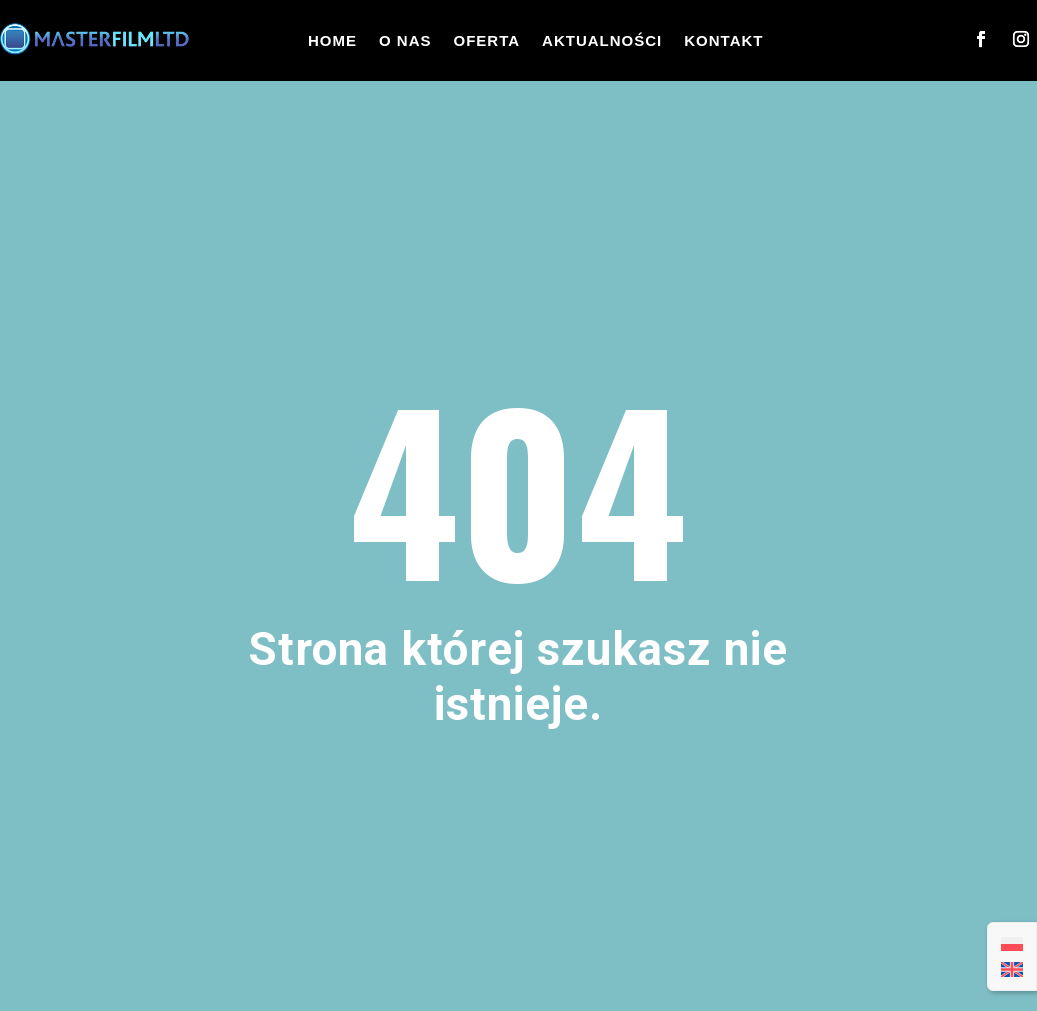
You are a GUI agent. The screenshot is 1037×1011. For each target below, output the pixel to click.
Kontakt (723, 40)
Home (332, 40)
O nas (405, 40)
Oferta (487, 40)
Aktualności (602, 40)
